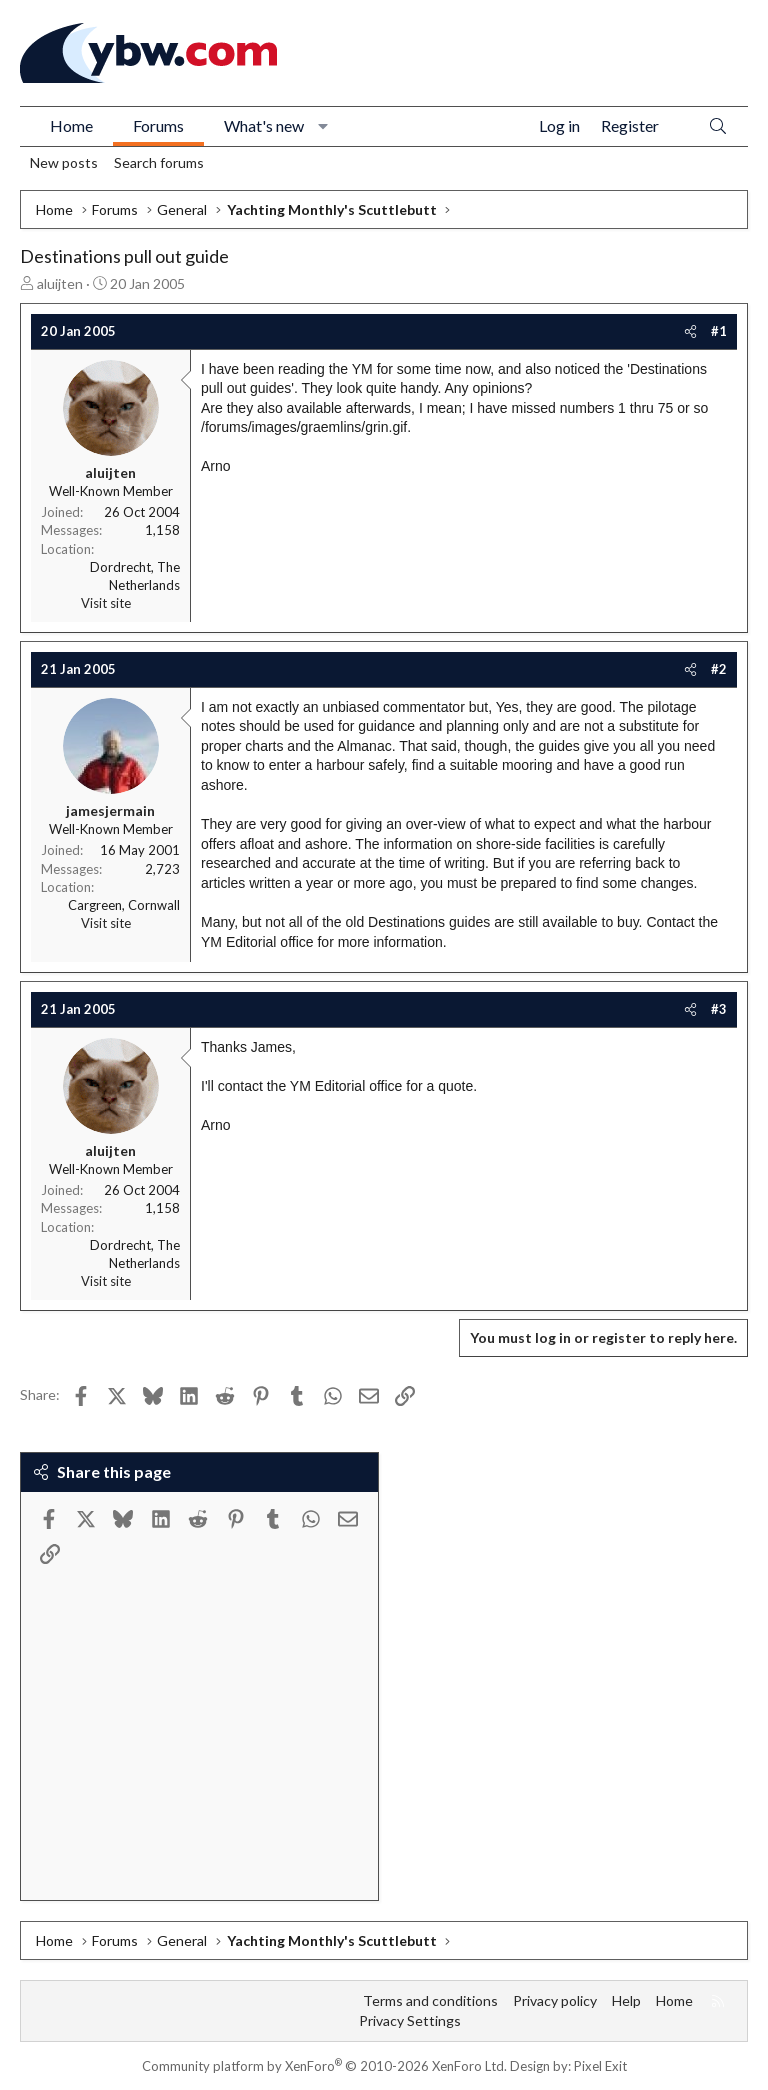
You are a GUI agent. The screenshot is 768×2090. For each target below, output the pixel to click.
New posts (64, 162)
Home (71, 125)
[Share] (690, 331)
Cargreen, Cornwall (124, 905)
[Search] (718, 126)
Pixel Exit (600, 2066)
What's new (264, 125)
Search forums (159, 162)
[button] (323, 126)
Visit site (106, 603)
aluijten (60, 283)
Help (626, 2000)
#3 (719, 1009)
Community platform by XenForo (324, 2066)
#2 (719, 669)
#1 (719, 331)
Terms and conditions (430, 2000)
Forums (158, 125)
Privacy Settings (410, 2020)
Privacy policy (555, 2000)
